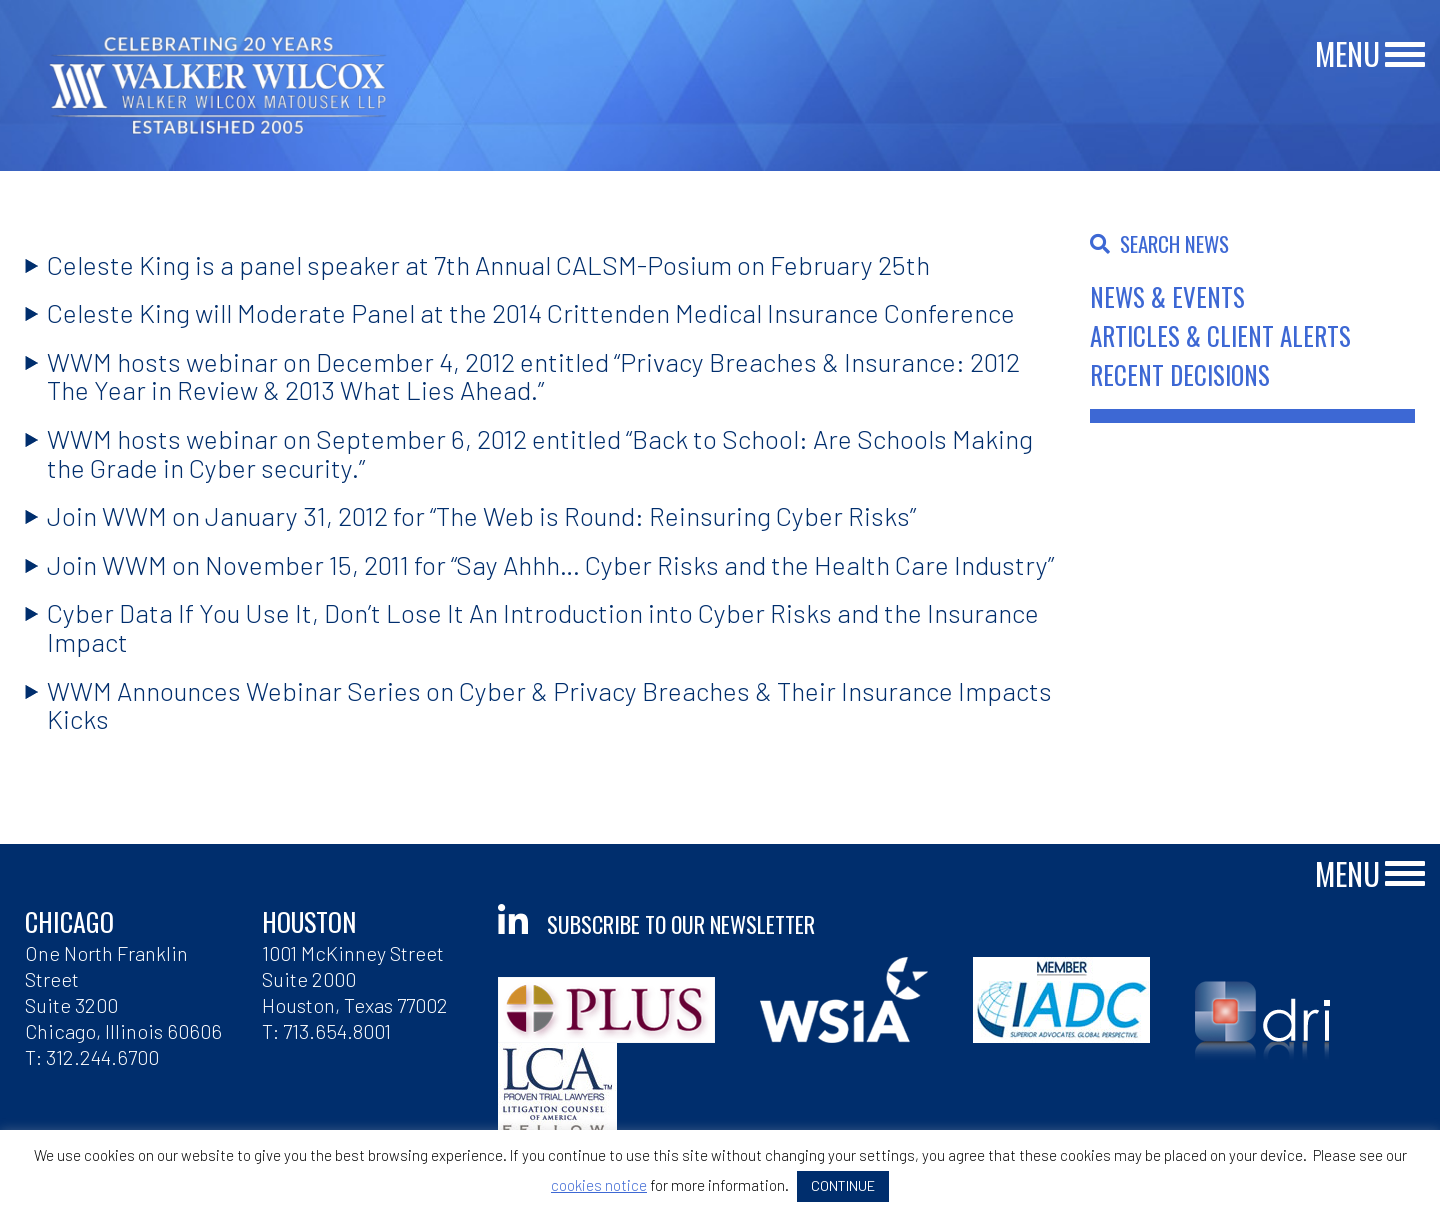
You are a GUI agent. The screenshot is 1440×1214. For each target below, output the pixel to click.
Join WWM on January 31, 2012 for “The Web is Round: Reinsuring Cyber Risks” (481, 515)
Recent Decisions (1180, 374)
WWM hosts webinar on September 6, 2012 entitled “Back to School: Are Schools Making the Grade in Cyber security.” (540, 453)
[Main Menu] (1405, 55)
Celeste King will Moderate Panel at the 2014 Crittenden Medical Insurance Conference (531, 312)
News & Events (1167, 296)
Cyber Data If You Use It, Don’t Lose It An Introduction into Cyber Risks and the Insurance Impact (543, 627)
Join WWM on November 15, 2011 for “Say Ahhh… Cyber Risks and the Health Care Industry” (550, 564)
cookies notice (599, 1185)
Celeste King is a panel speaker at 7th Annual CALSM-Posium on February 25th (488, 264)
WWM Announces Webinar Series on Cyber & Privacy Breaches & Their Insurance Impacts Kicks (549, 705)
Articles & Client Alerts (1220, 335)
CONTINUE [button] (843, 1185)
